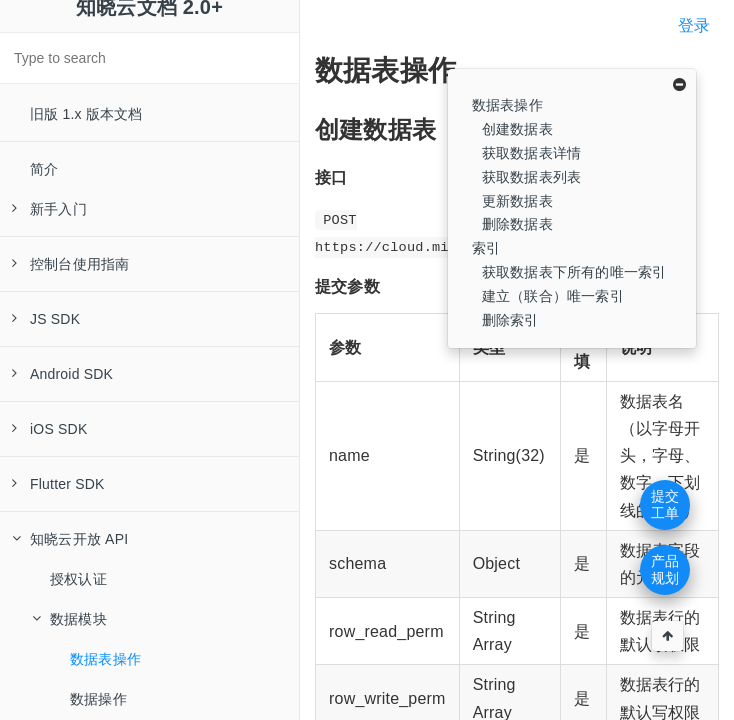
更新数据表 (517, 201)
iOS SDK (49, 429)
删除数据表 (517, 224)
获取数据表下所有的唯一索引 (574, 272)
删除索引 (510, 320)
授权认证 (78, 579)
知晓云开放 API (70, 539)
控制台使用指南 (70, 264)
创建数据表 (517, 129)
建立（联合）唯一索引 (553, 296)
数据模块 (69, 619)
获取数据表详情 (531, 153)
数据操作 (98, 699)
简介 (44, 169)
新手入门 (49, 209)
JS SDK (46, 319)
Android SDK (62, 374)
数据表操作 (105, 659)
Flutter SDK (58, 484)
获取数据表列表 (531, 177)
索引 (486, 248)
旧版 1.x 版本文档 (86, 114)
